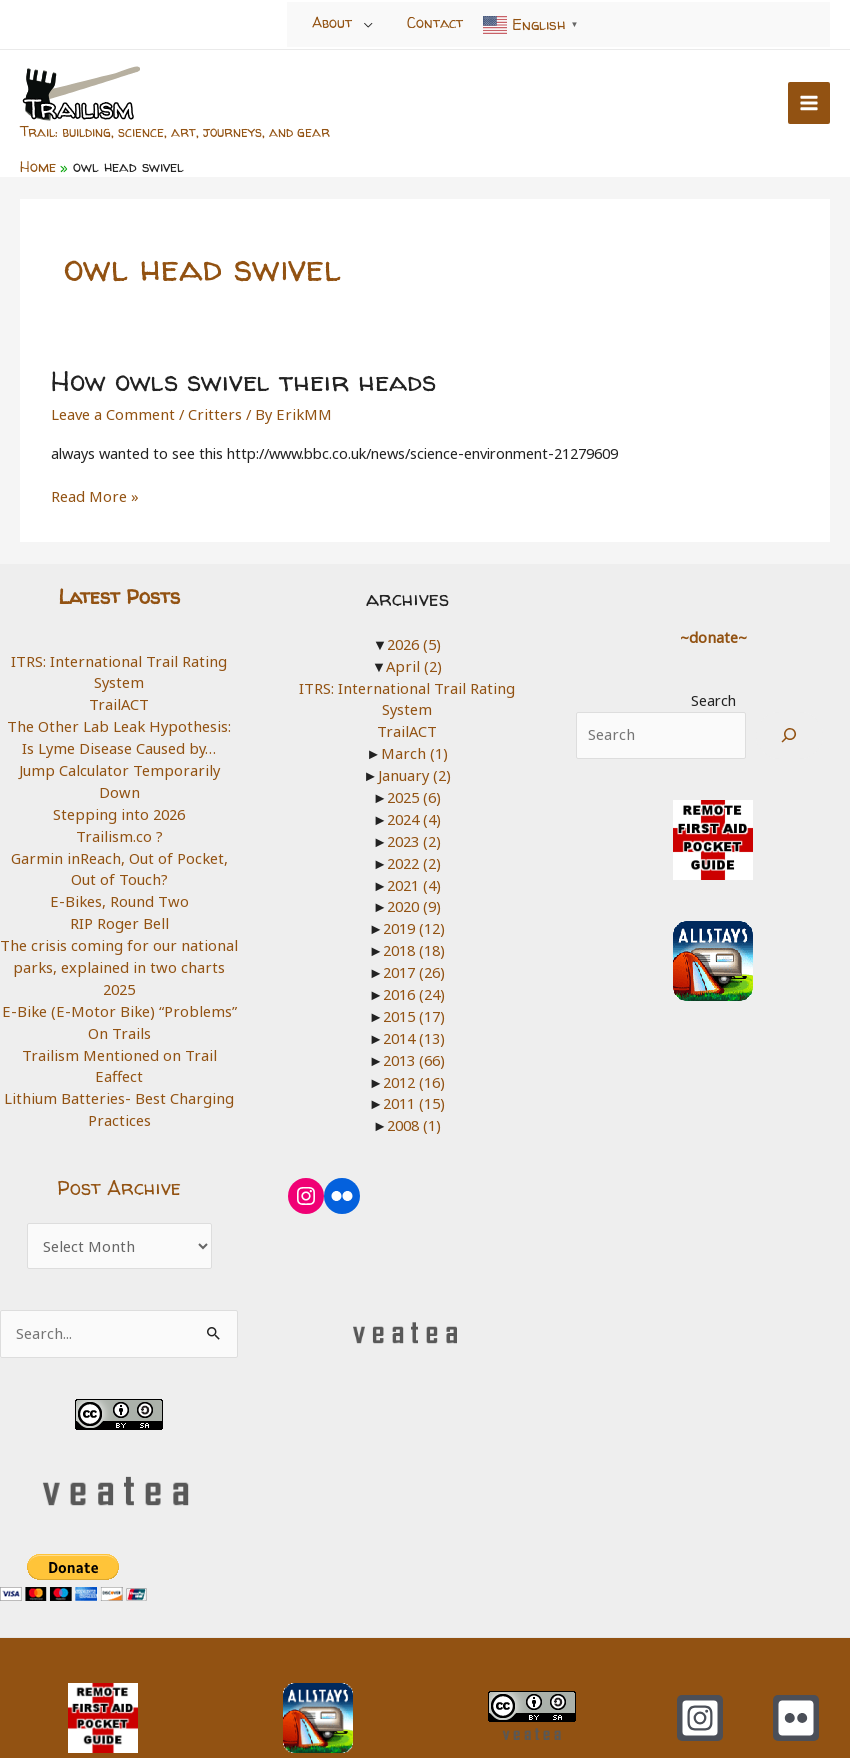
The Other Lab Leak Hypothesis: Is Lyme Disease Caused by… (119, 734)
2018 (414, 945)
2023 (414, 837)
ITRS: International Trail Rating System (119, 669)
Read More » (94, 495)
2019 (414, 924)
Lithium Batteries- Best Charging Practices (119, 1060)
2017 (414, 967)
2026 (414, 641)
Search (713, 697)
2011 (414, 1097)
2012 (414, 1076)
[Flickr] (796, 1668)
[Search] (789, 732)
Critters (210, 411)
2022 (414, 858)
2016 (414, 989)
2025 (119, 962)
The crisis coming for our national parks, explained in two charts (119, 930)
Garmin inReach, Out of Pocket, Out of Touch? (119, 843)
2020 (414, 902)
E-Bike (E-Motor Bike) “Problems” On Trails (119, 995)
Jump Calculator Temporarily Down (119, 766)
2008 (414, 1119)
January (414, 771)
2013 (414, 1054)
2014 (414, 1032)
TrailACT (119, 701)
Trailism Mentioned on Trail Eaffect (119, 1027)
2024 (414, 815)
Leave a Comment (111, 411)
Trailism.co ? (119, 810)
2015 (414, 1010)
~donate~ (713, 634)
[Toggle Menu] (368, 24)
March (414, 750)
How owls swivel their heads (239, 378)
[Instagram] (700, 1668)
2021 (414, 880)
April (414, 663)
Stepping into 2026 (119, 788)
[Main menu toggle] (809, 103)
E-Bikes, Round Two (119, 875)
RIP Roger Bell (119, 897)
